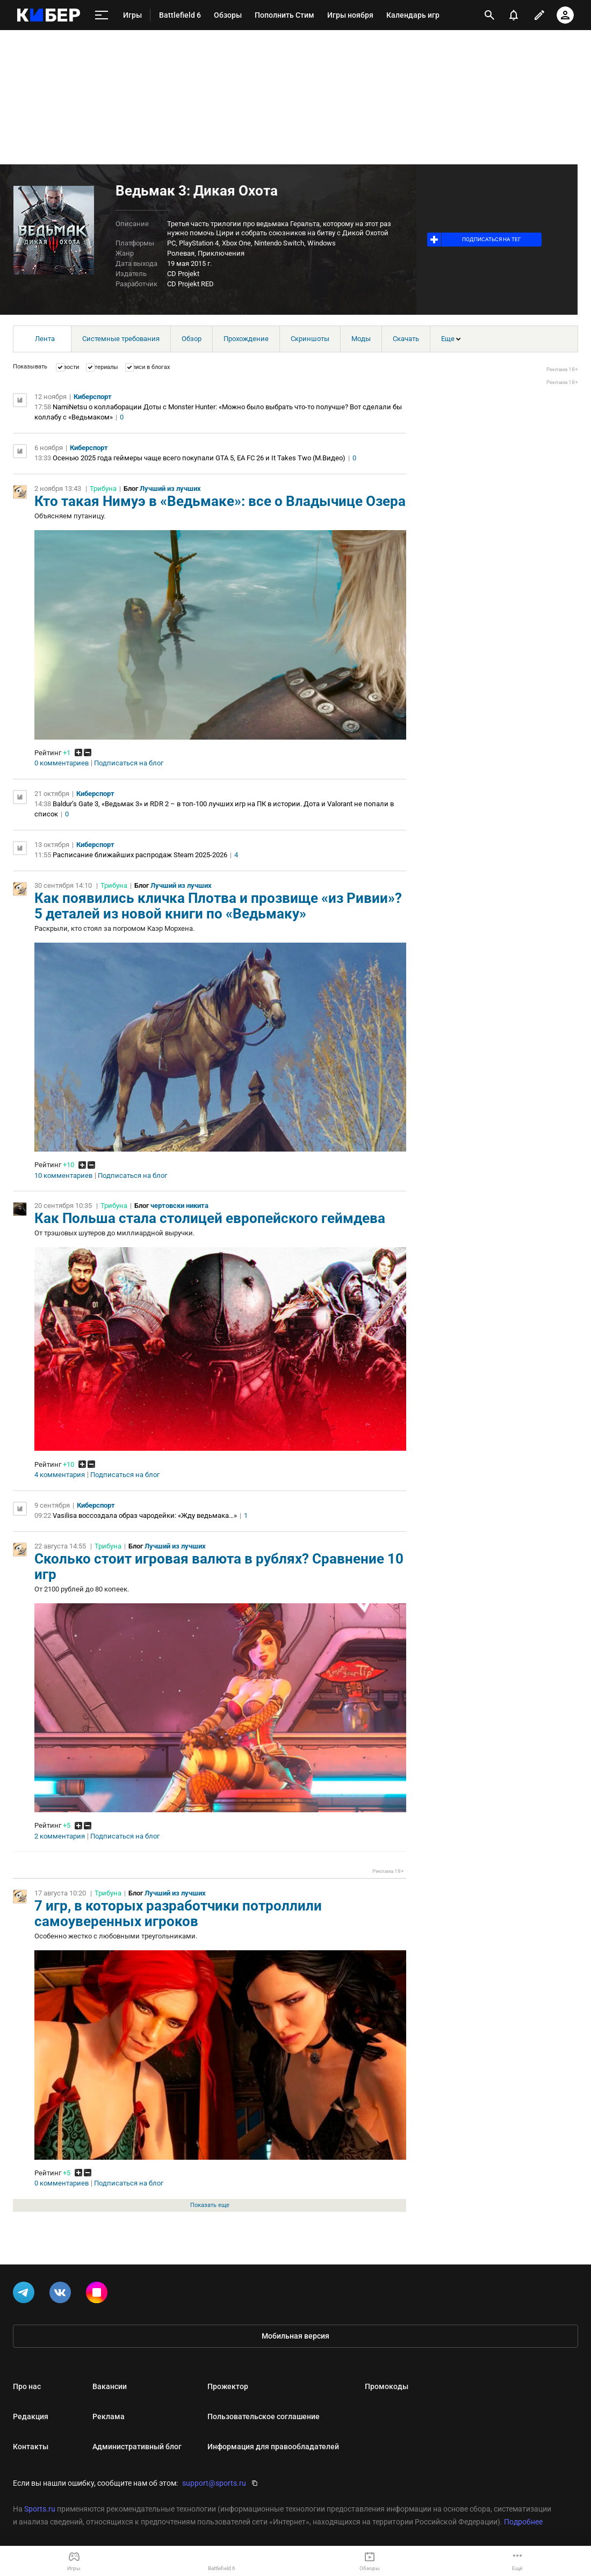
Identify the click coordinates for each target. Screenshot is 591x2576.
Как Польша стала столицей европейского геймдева (209, 1218)
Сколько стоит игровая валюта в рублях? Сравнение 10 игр (218, 1566)
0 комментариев (61, 763)
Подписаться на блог (128, 763)
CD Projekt (183, 274)
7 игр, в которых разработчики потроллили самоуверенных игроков (178, 1913)
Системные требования (121, 339)
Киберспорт (93, 397)
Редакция (30, 2416)
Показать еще (209, 2205)
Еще (450, 339)
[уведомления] (514, 15)
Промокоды (386, 2386)
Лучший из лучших (170, 488)
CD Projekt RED (190, 284)
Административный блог (137, 2446)
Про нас (27, 2386)
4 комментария (59, 1475)
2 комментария (59, 1836)
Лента (45, 339)
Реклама (108, 2416)
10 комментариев (63, 1176)
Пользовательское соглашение (263, 2416)
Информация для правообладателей (273, 2446)
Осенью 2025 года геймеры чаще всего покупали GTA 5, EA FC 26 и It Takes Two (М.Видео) (199, 458)
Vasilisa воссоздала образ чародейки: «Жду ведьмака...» (145, 1515)
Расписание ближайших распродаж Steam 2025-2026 (140, 855)
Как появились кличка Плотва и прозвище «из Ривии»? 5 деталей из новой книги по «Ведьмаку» (218, 906)
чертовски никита (179, 1206)
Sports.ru (39, 2509)
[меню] (101, 15)
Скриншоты (310, 339)
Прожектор (227, 2386)
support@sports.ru (214, 2483)
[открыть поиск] (489, 15)
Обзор (191, 339)
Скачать (406, 339)
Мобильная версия (295, 2336)
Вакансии (109, 2386)
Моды (361, 339)
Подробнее (523, 2521)
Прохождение (246, 339)
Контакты (30, 2446)
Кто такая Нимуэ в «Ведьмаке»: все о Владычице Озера (220, 501)
